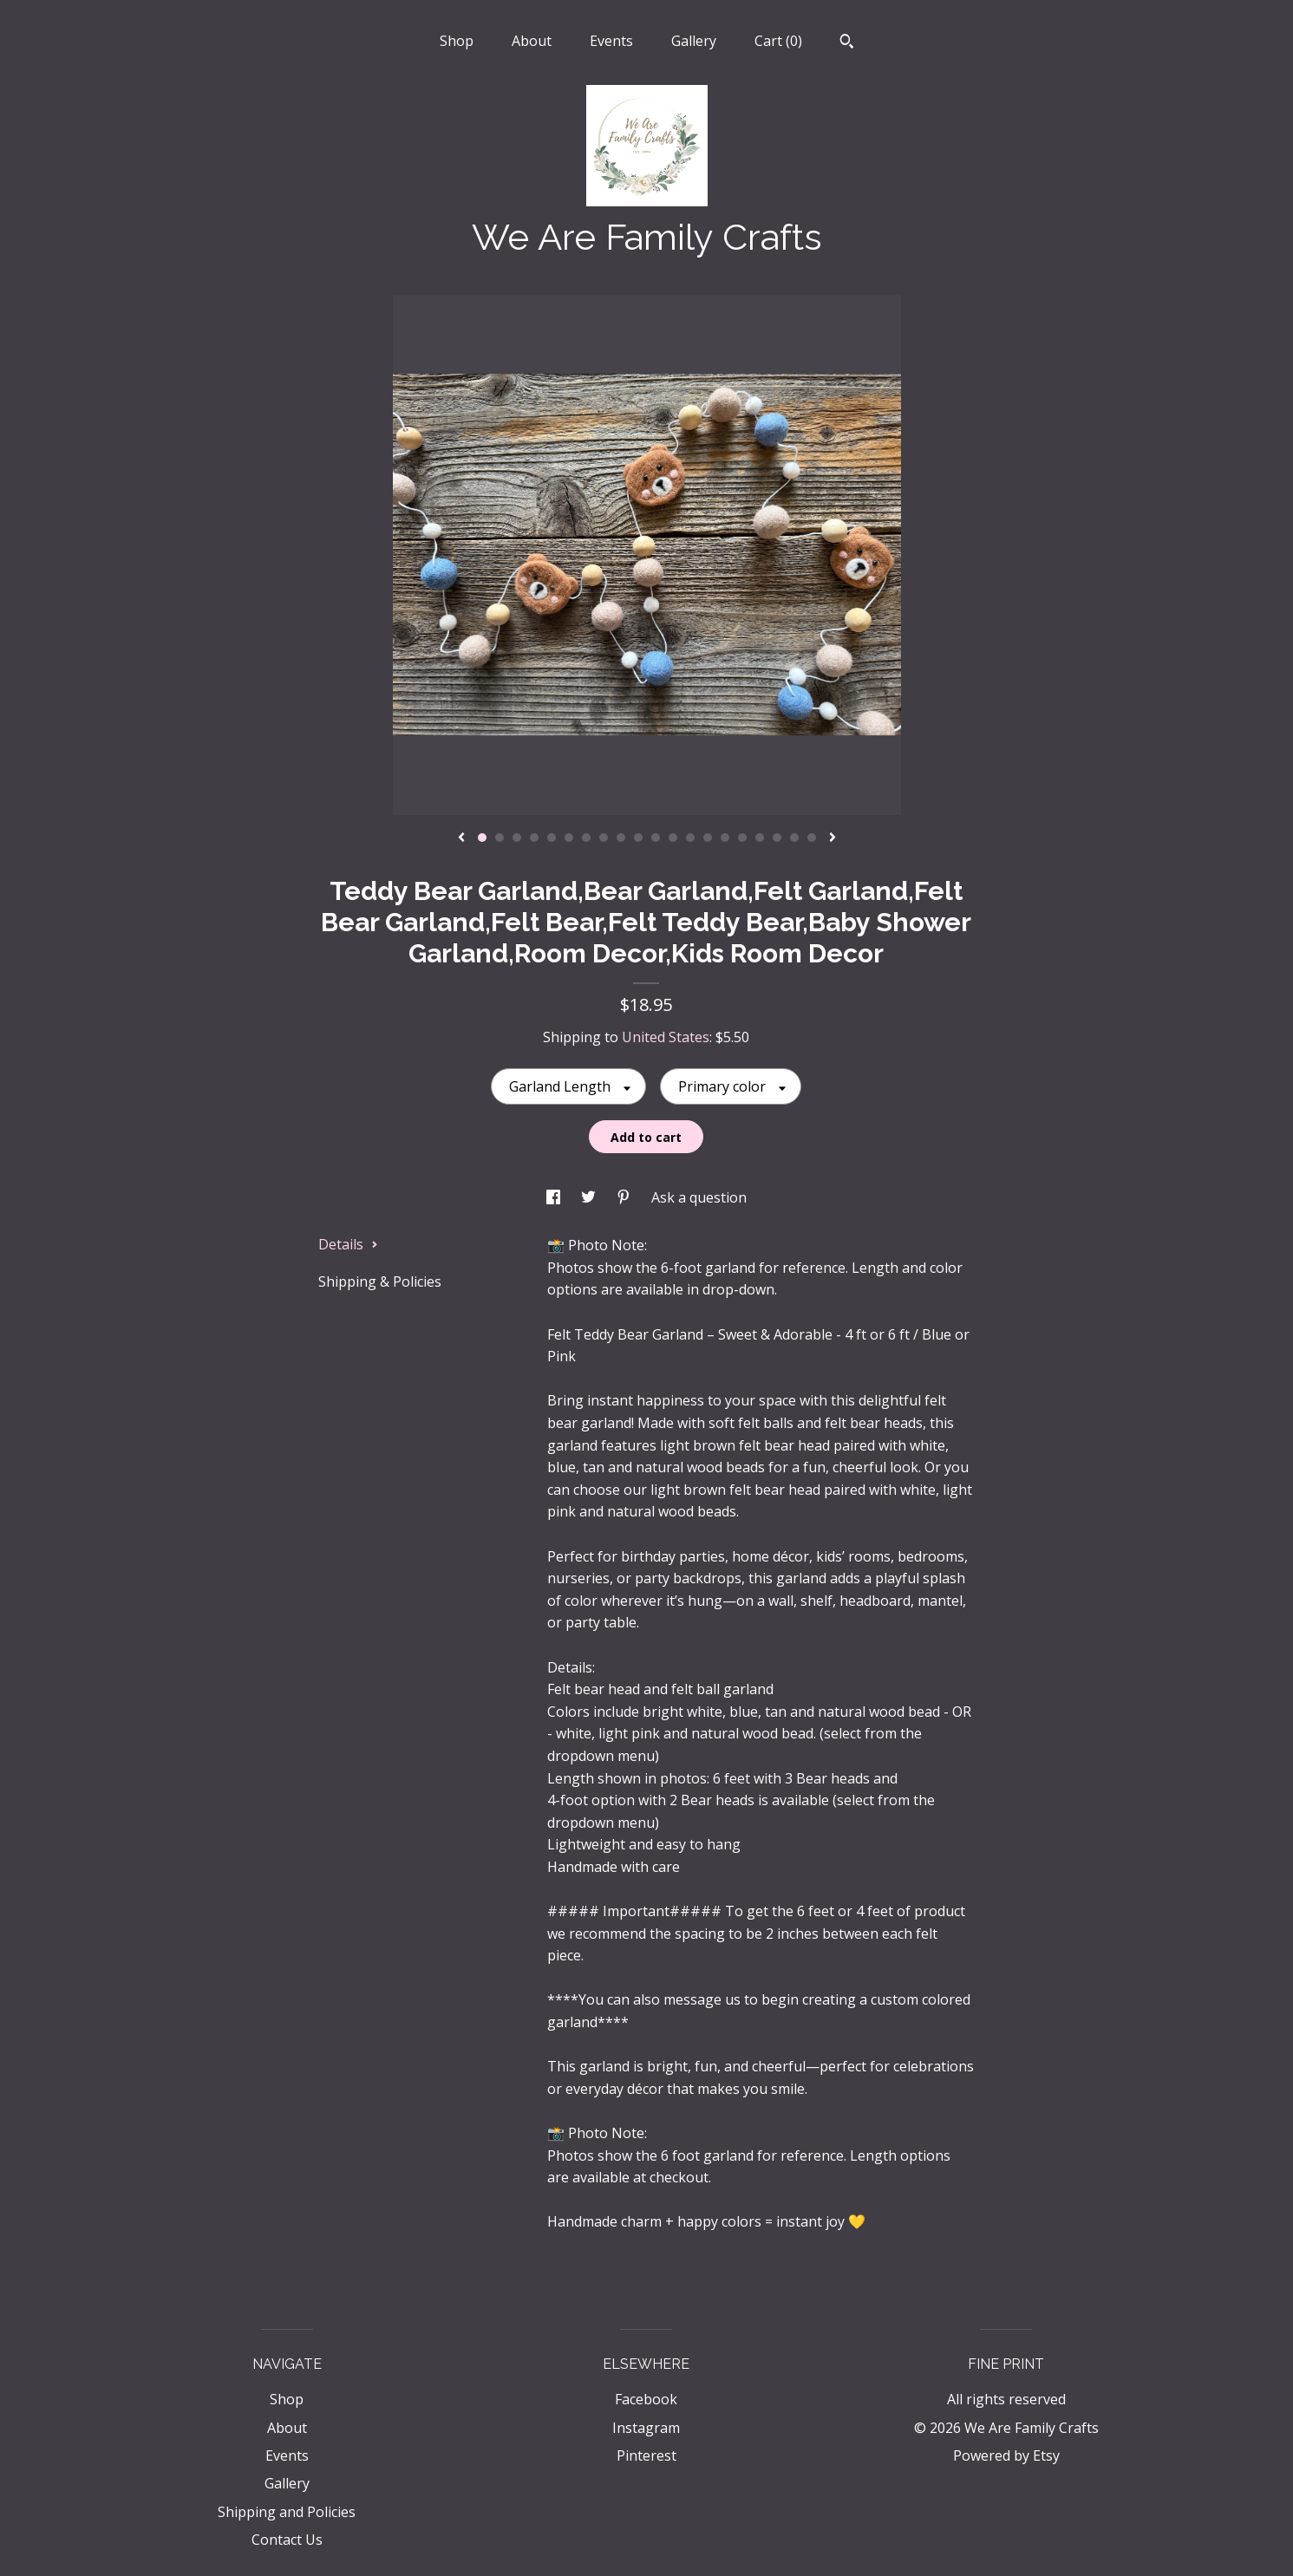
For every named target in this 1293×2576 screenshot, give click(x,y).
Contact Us (287, 2539)
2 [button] (499, 837)
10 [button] (638, 837)
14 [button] (707, 837)
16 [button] (742, 837)
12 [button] (673, 837)
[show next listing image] (832, 838)
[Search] (846, 43)
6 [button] (569, 837)
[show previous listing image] (461, 838)
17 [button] (759, 837)
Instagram (646, 2427)
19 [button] (794, 837)
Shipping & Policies (379, 1281)
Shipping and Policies (287, 2511)
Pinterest (646, 2455)
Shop (456, 40)
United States (665, 1037)
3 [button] (517, 837)
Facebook (646, 2399)
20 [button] (811, 837)
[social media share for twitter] (590, 1197)
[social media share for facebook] (555, 1197)
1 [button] (482, 837)
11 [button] (655, 837)
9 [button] (621, 837)
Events (611, 40)
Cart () (778, 40)
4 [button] (534, 837)
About (532, 40)
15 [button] (725, 837)
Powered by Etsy (1006, 2455)
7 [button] (586, 837)
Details (348, 1244)
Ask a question (699, 1197)
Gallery (693, 40)
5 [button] (551, 837)
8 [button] (603, 837)
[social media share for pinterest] (625, 1197)
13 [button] (690, 837)
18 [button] (777, 837)
